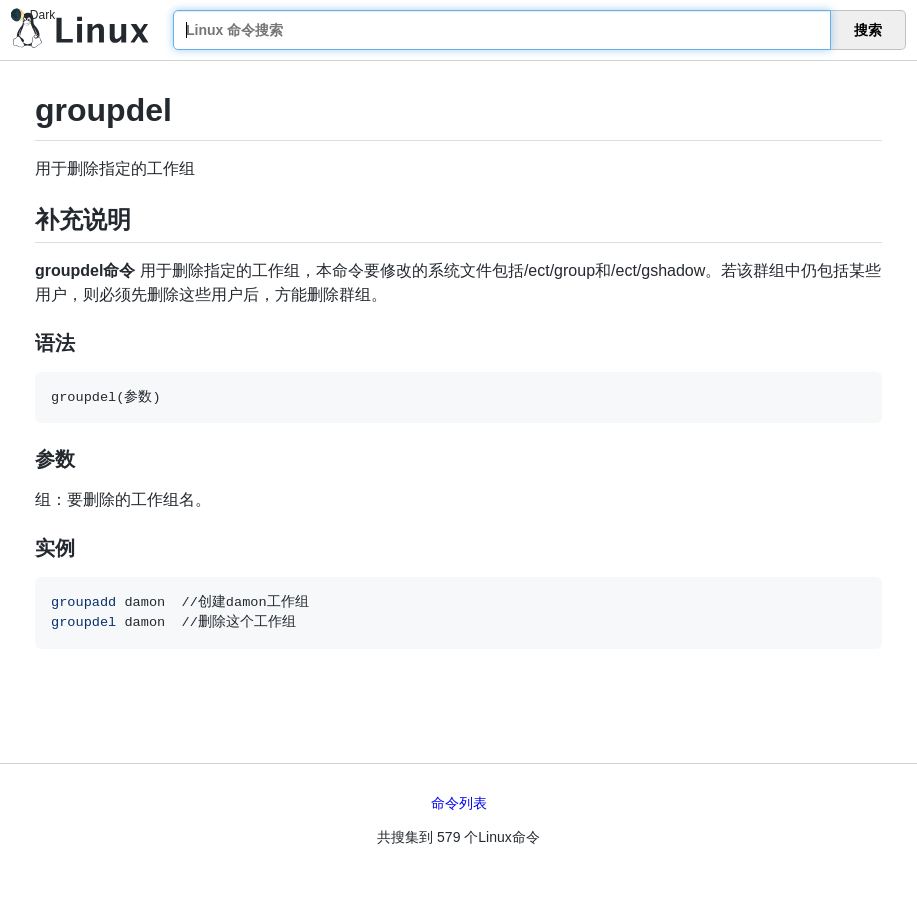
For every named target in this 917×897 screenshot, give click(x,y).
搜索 (868, 30)
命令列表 (459, 803)
